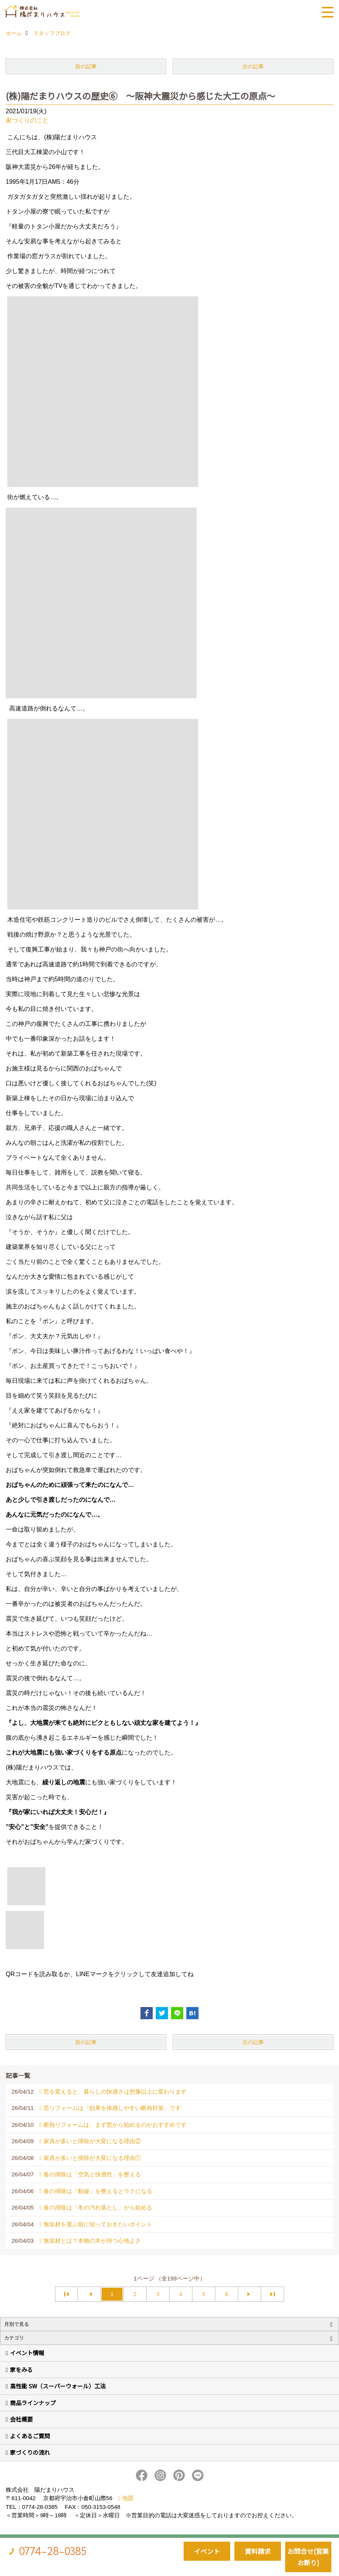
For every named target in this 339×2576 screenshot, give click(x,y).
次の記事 (253, 66)
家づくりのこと (27, 120)
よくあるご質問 (30, 2436)
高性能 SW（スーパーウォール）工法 (58, 2386)
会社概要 (21, 2419)
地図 (128, 2498)
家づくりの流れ (30, 2452)
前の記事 (86, 66)
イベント (207, 2551)
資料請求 (258, 2551)
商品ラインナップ (33, 2403)
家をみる (21, 2369)
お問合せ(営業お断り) (308, 2556)
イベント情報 (27, 2353)
